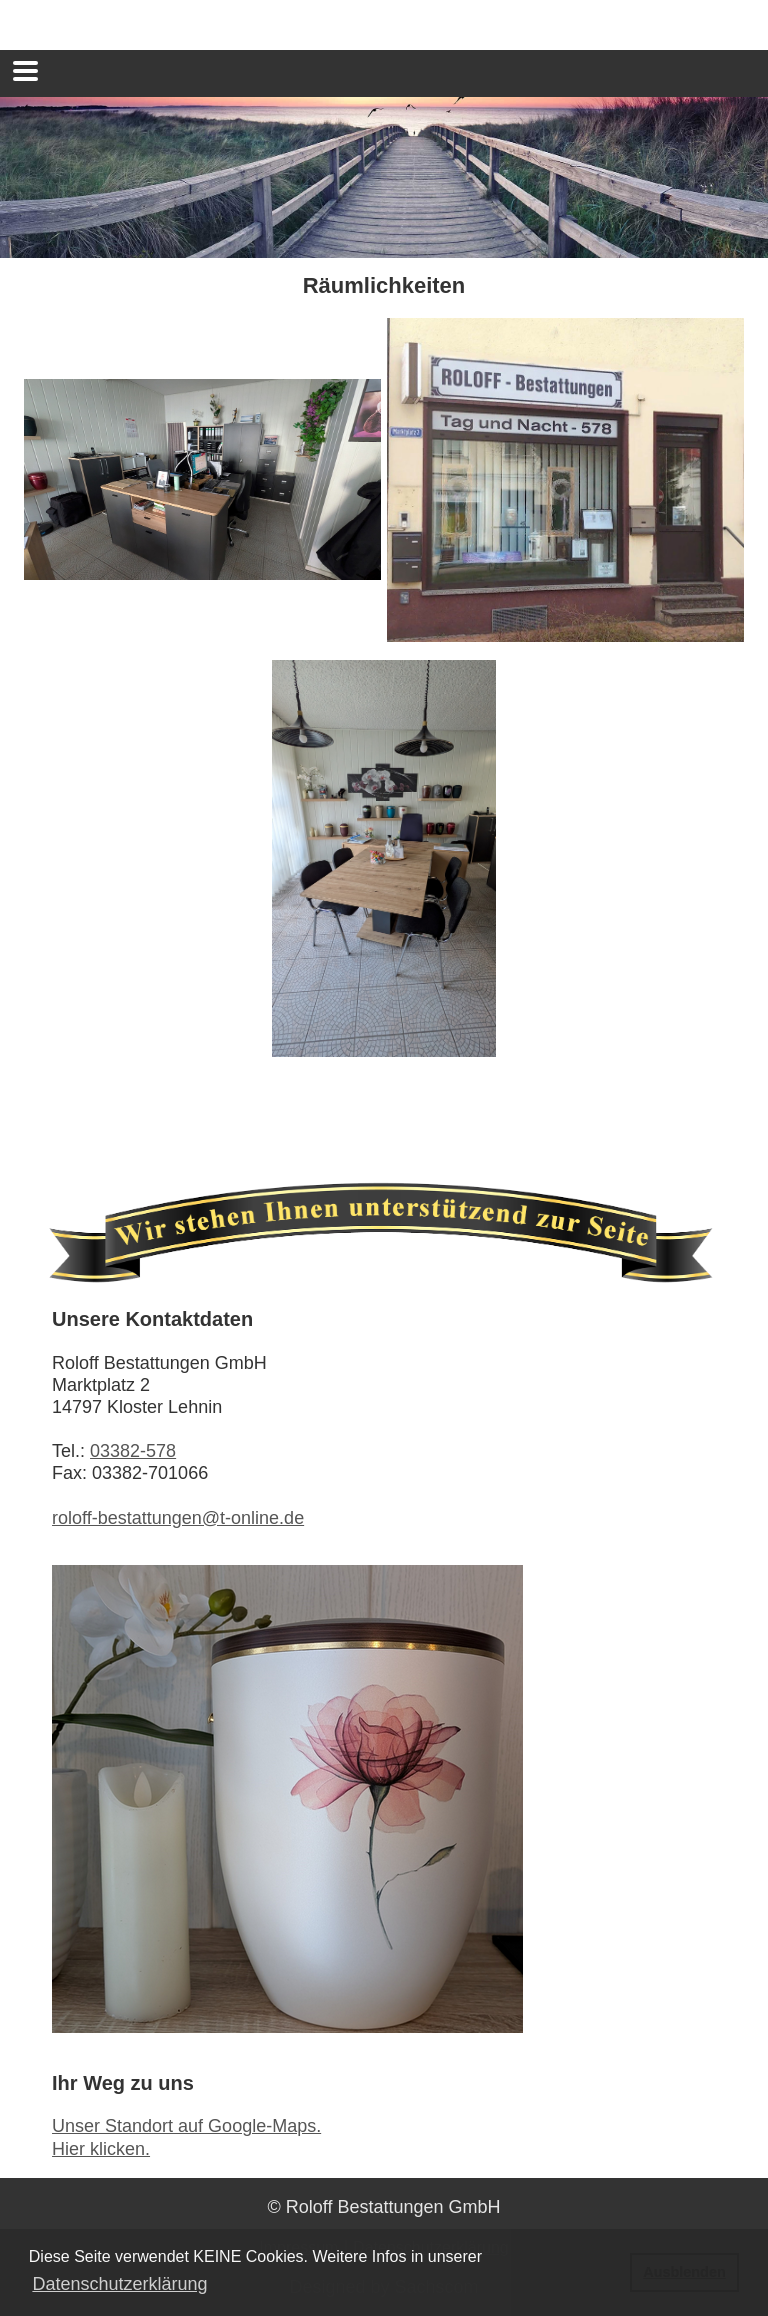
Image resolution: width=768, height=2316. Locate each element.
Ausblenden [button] (684, 2272)
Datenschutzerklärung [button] (119, 2284)
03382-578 (133, 1451)
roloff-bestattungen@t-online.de (178, 1518)
